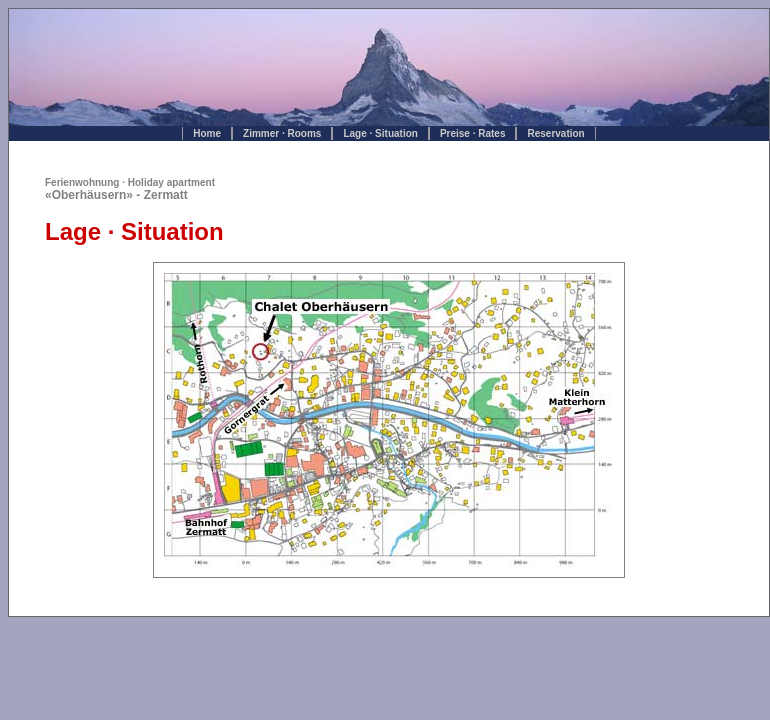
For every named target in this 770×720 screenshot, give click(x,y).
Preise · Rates (473, 133)
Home (207, 133)
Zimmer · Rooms (282, 133)
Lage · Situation (380, 133)
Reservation (555, 133)
